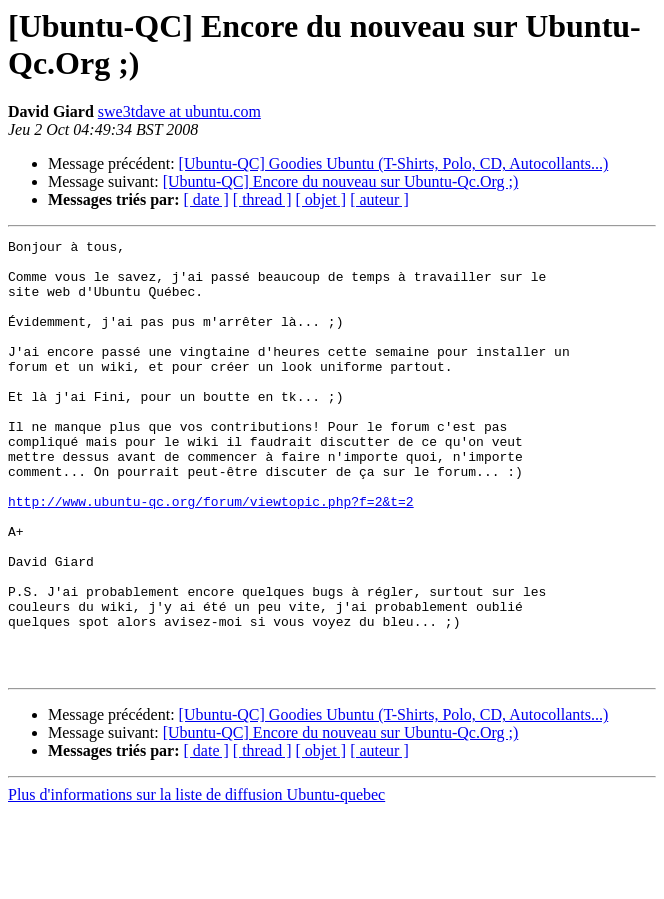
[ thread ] (262, 199)
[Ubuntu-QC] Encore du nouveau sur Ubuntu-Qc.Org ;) (341, 181)
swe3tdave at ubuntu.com (179, 111)
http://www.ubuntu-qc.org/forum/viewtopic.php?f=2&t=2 (211, 555)
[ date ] (206, 199)
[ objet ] (320, 199)
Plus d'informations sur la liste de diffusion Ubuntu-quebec (196, 881)
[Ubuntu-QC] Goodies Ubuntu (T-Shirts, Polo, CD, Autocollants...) (394, 163)
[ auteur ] (379, 199)
